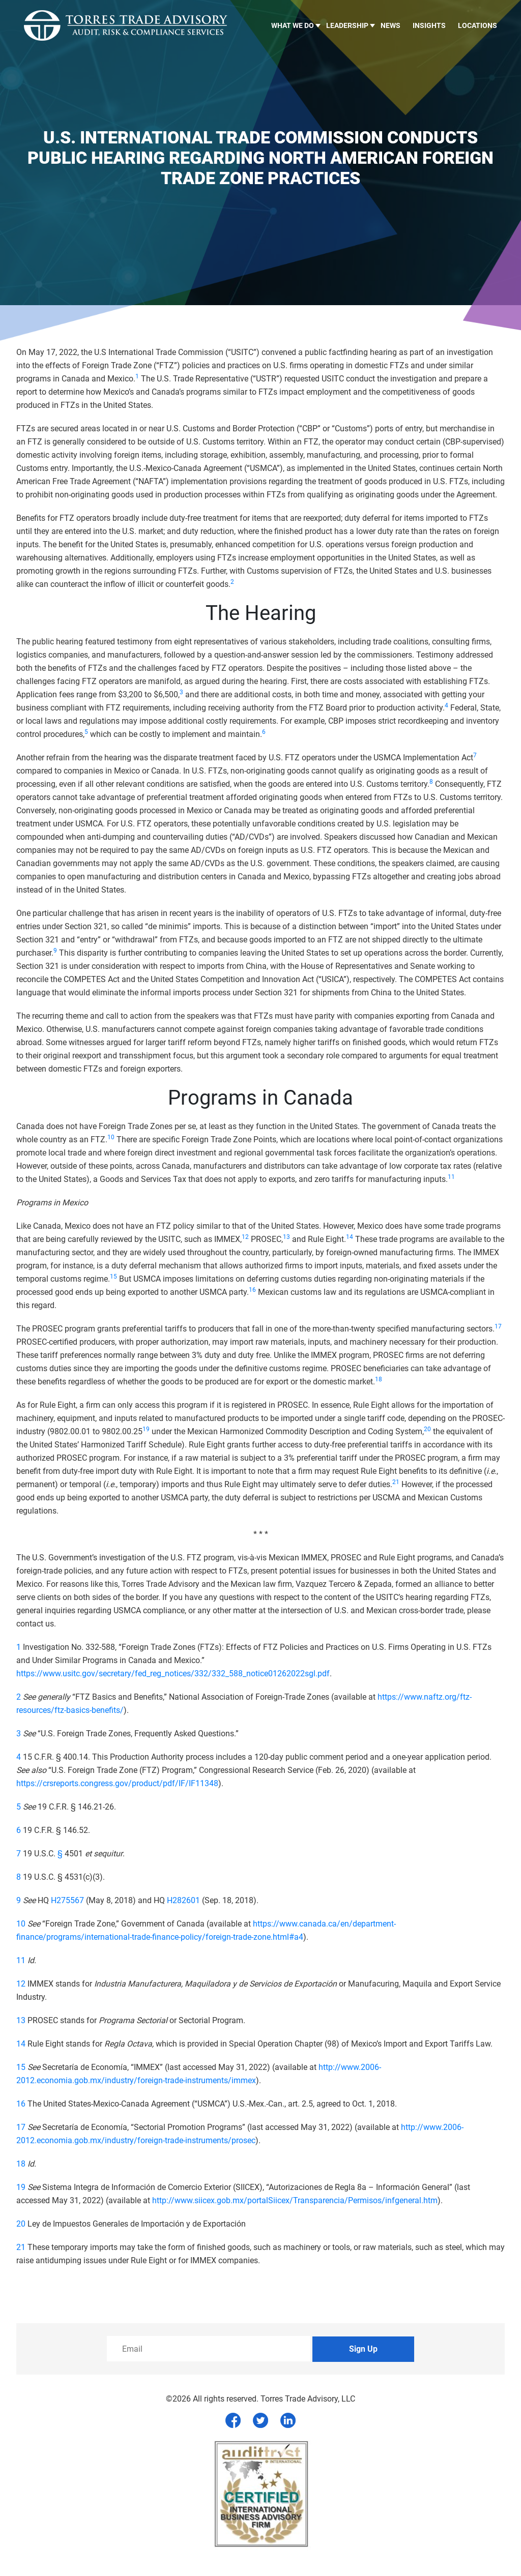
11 (20, 1960)
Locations (477, 25)
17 (20, 2127)
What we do (292, 25)
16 (20, 2104)
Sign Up (363, 2349)
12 (20, 1984)
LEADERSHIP (347, 25)
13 (20, 2020)
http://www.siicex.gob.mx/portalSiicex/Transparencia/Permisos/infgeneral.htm (295, 2200)
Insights (429, 25)
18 (20, 2164)
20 (20, 2224)
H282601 (183, 1900)
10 (20, 1924)
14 (20, 2044)
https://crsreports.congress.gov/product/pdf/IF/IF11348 (117, 1783)
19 (20, 2187)
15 (20, 2067)
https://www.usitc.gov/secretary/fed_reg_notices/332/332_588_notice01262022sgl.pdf (173, 1673)
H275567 (67, 1900)
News (390, 25)
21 (20, 2247)
